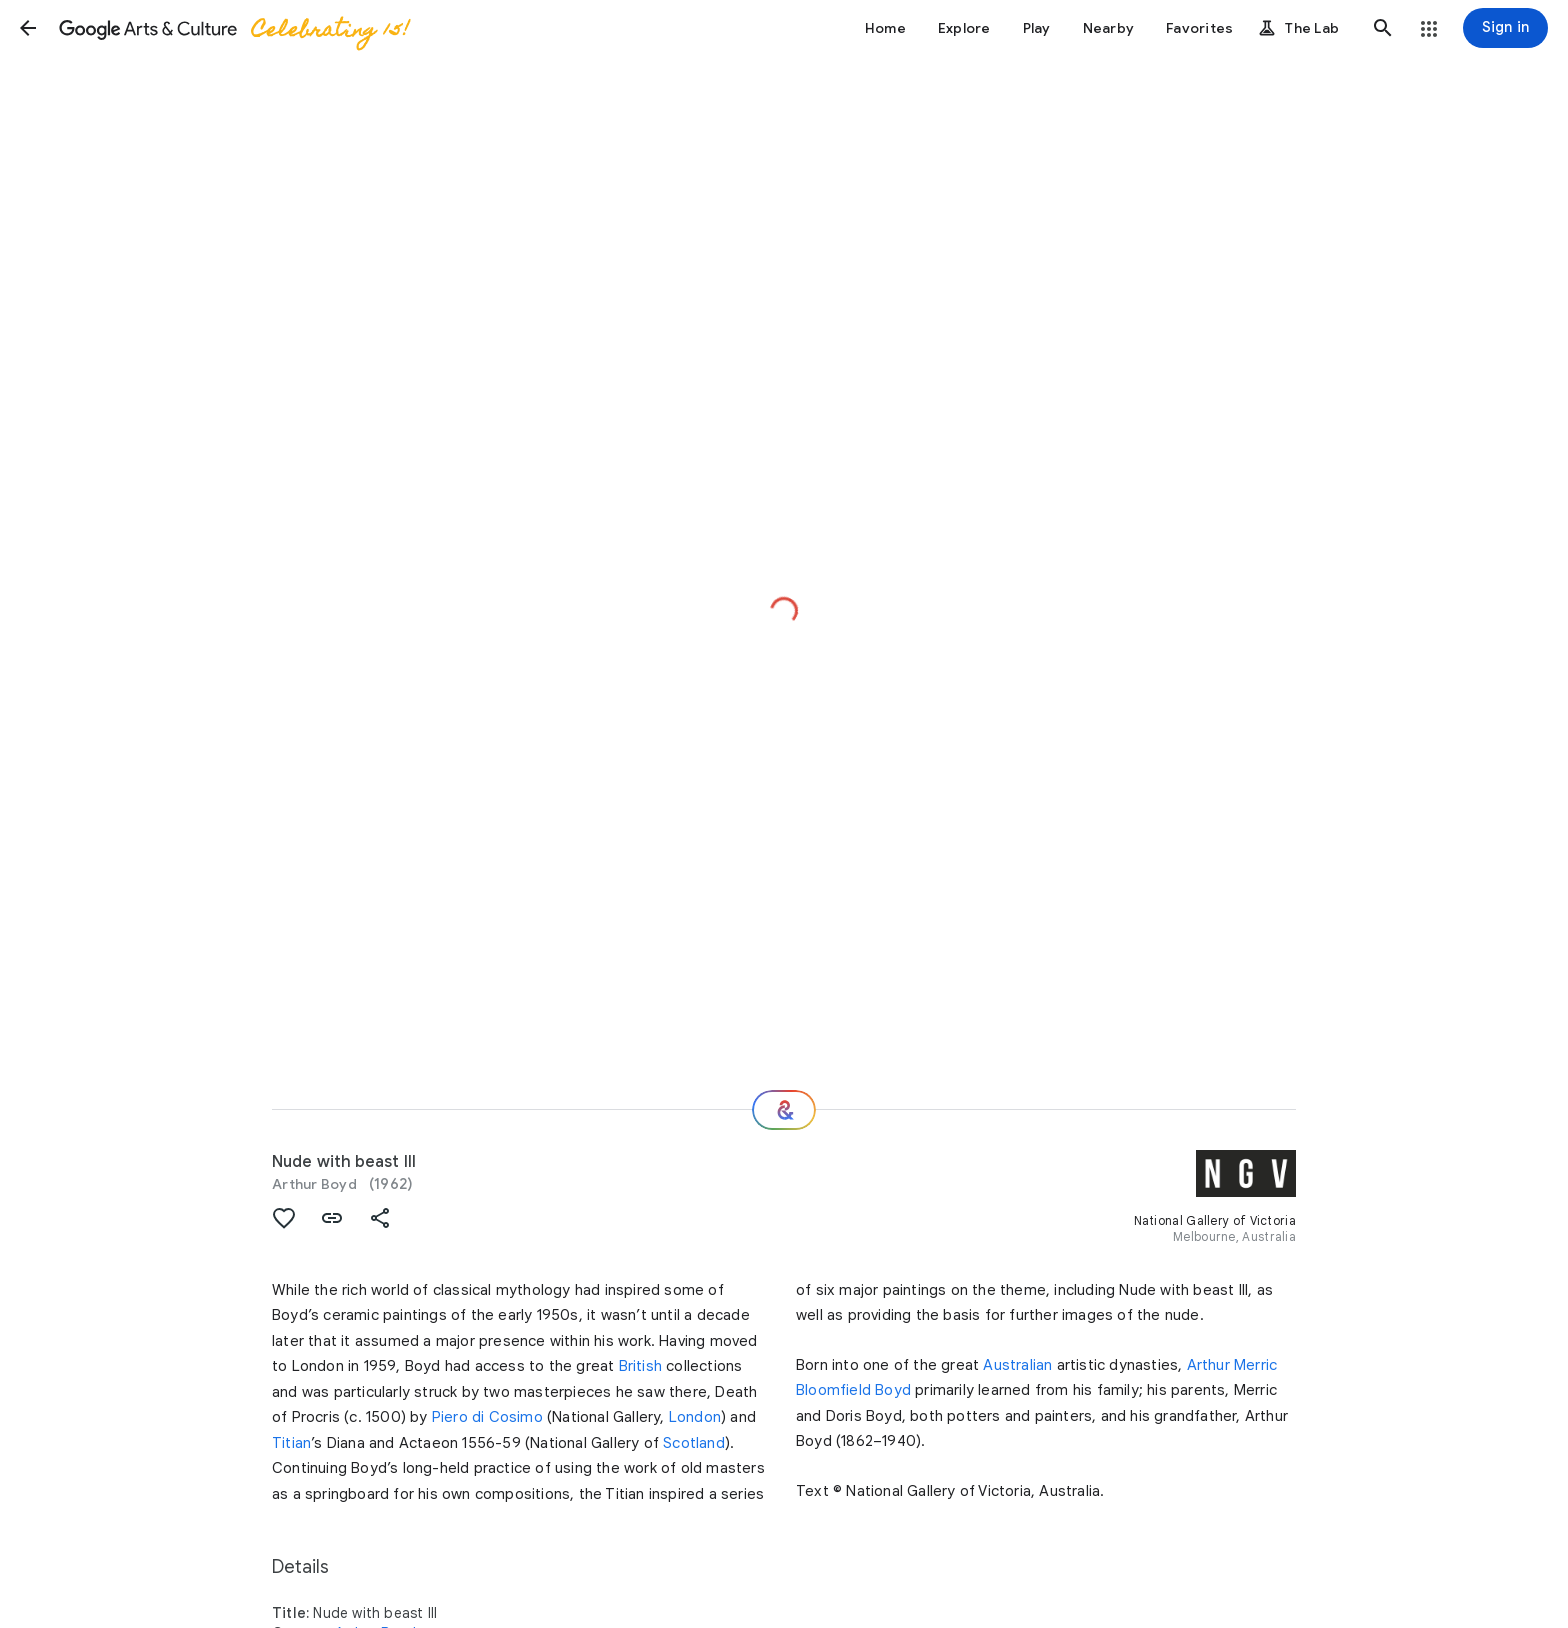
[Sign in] (1505, 28)
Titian (291, 1443)
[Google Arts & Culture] (233, 28)
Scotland (694, 1443)
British (640, 1366)
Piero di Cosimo (487, 1417)
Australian (1017, 1365)
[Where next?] (784, 1110)
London (695, 1417)
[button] (28, 28)
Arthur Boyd (314, 1184)
